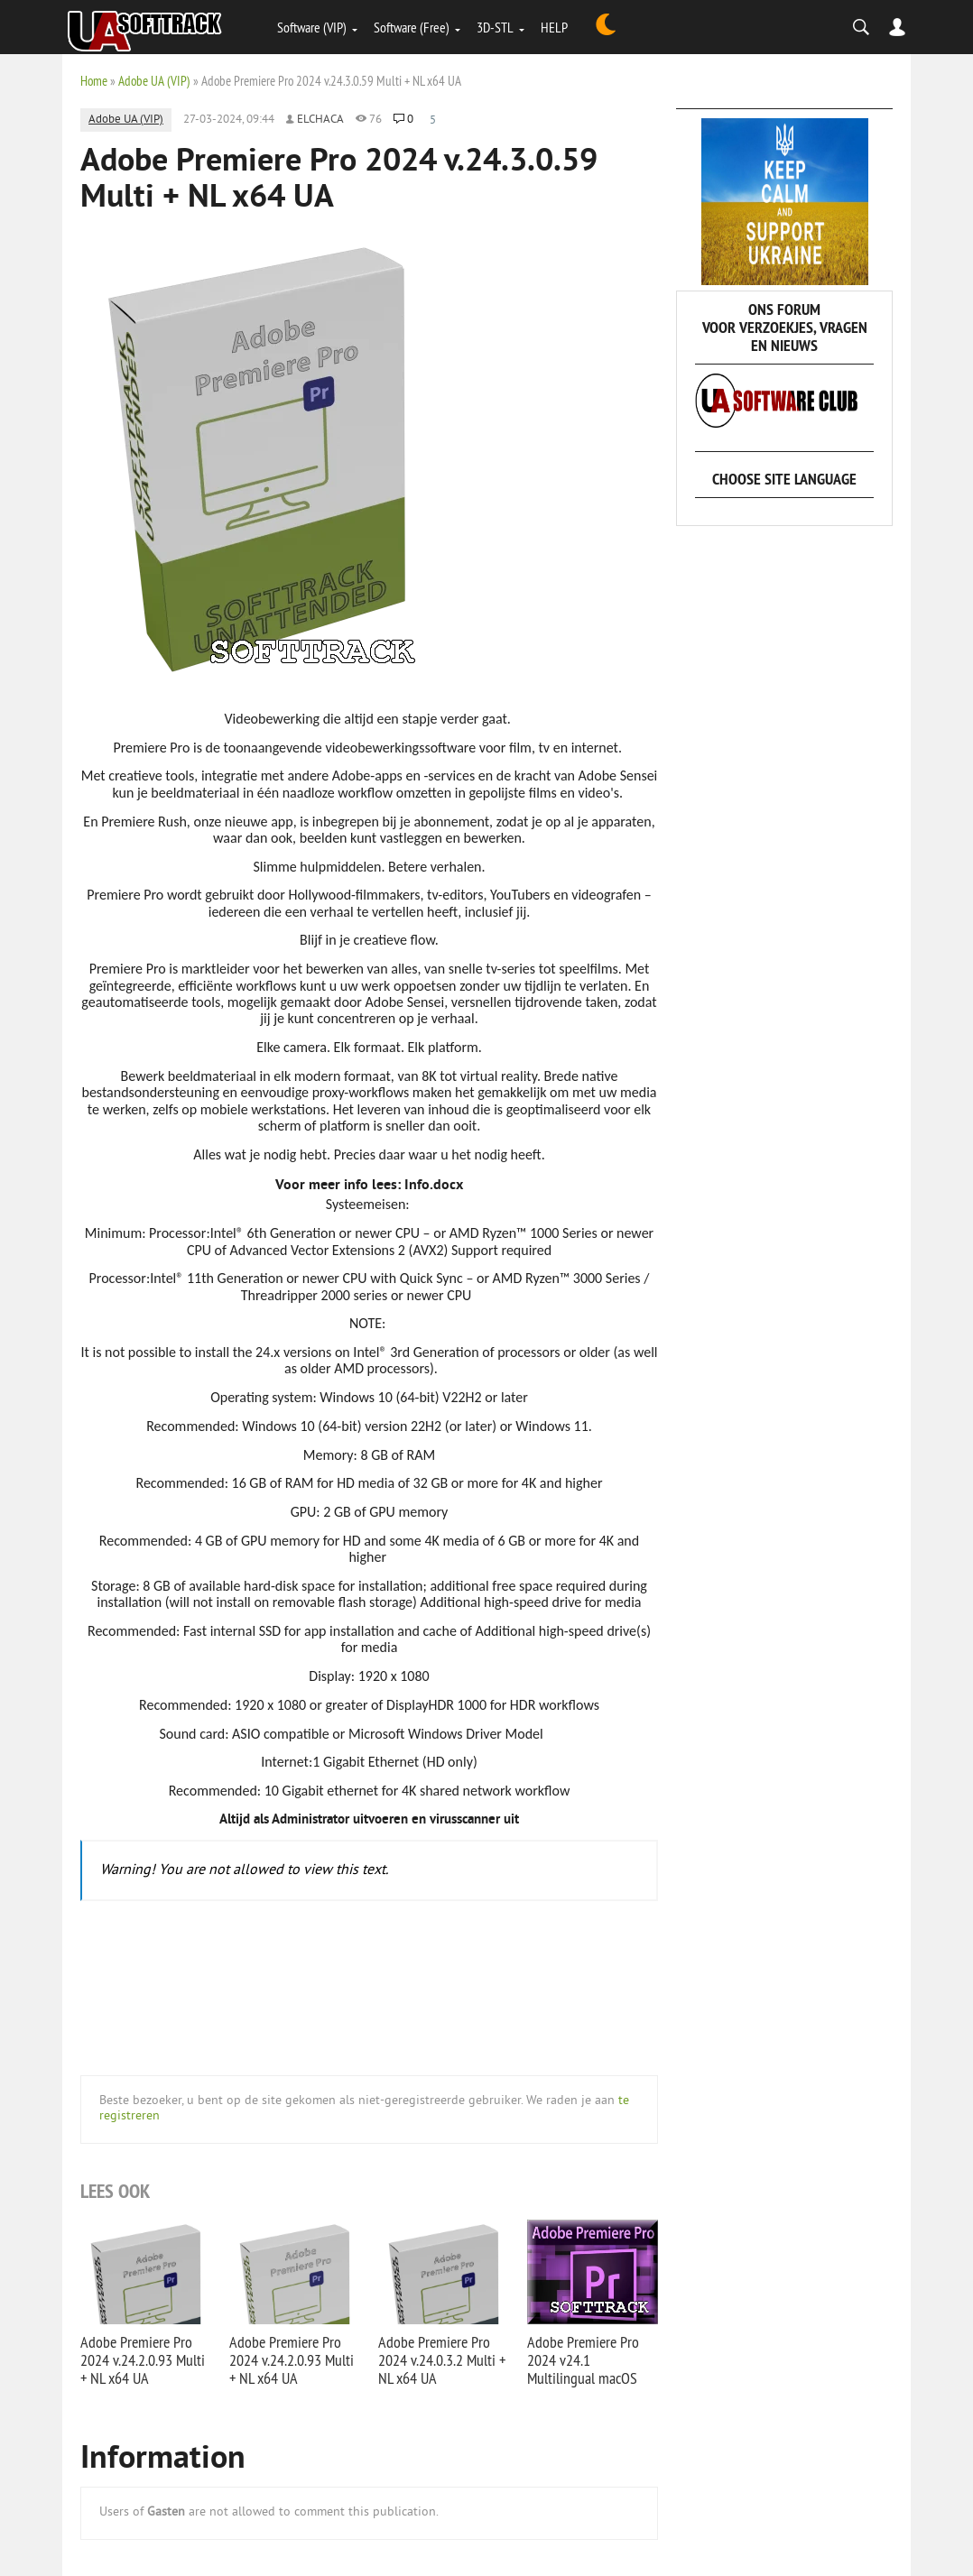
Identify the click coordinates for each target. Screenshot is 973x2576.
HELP (554, 27)
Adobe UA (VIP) (154, 80)
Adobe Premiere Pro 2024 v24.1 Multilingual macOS (583, 2359)
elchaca (320, 120)
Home (93, 80)
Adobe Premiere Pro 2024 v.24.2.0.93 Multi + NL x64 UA (142, 2359)
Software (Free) (411, 27)
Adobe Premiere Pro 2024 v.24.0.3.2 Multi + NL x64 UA (441, 2359)
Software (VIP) (312, 27)
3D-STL (495, 27)
